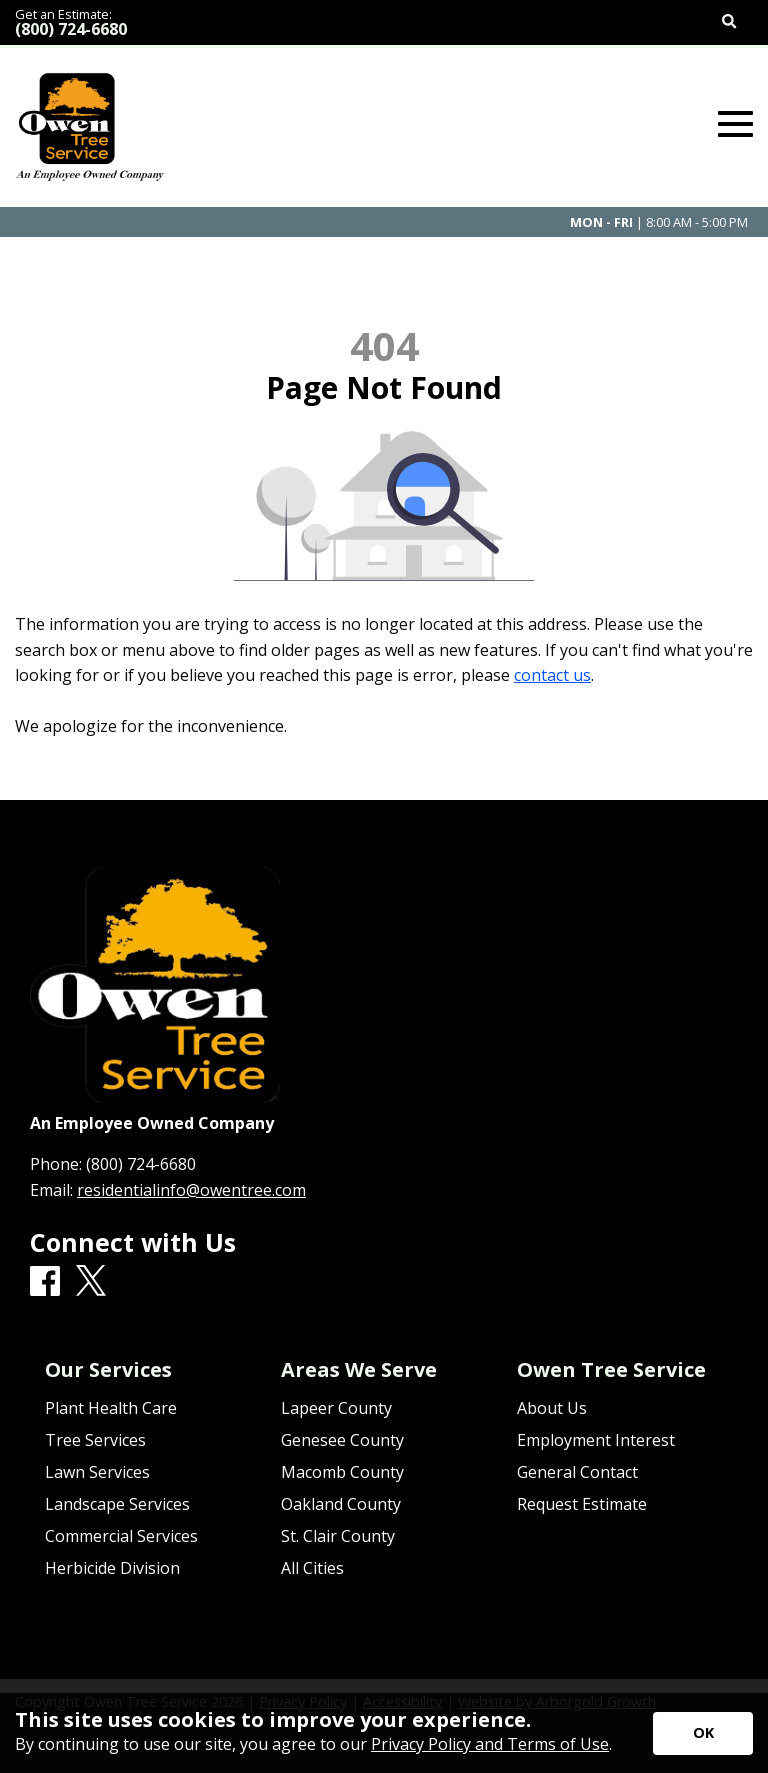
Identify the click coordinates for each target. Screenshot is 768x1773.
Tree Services (95, 1440)
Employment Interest (596, 1440)
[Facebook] (45, 1282)
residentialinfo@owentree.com (191, 1190)
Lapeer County (336, 1408)
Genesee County (342, 1440)
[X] (91, 1281)
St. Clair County (338, 1536)
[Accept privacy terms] (703, 1733)
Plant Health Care (111, 1408)
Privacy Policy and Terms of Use (490, 1744)
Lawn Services (97, 1472)
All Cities (312, 1568)
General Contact (577, 1472)
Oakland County (341, 1504)
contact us (552, 675)
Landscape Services (117, 1504)
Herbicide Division (112, 1568)
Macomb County (342, 1472)
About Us (552, 1408)
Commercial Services (121, 1536)
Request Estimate (582, 1504)
